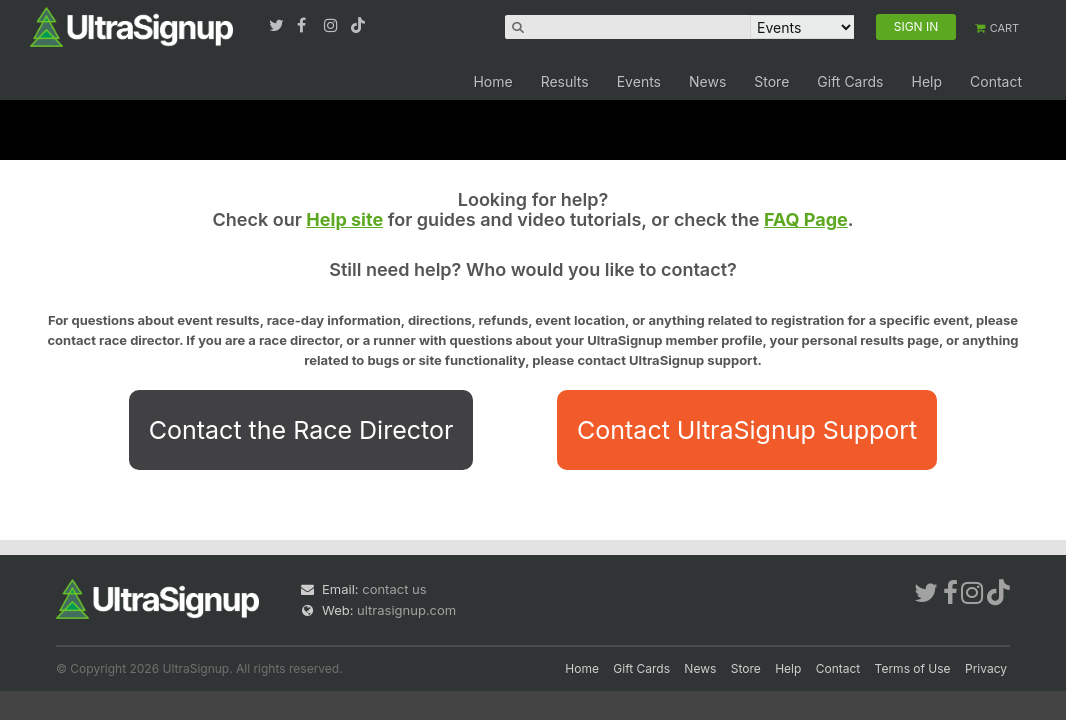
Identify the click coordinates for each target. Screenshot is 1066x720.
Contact (996, 81)
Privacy (986, 668)
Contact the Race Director (301, 430)
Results (565, 81)
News (707, 81)
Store (771, 81)
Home (492, 81)
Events (639, 81)
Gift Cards (850, 81)
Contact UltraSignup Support (747, 430)
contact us (394, 589)
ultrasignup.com (406, 610)
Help (926, 81)
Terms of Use (913, 668)
